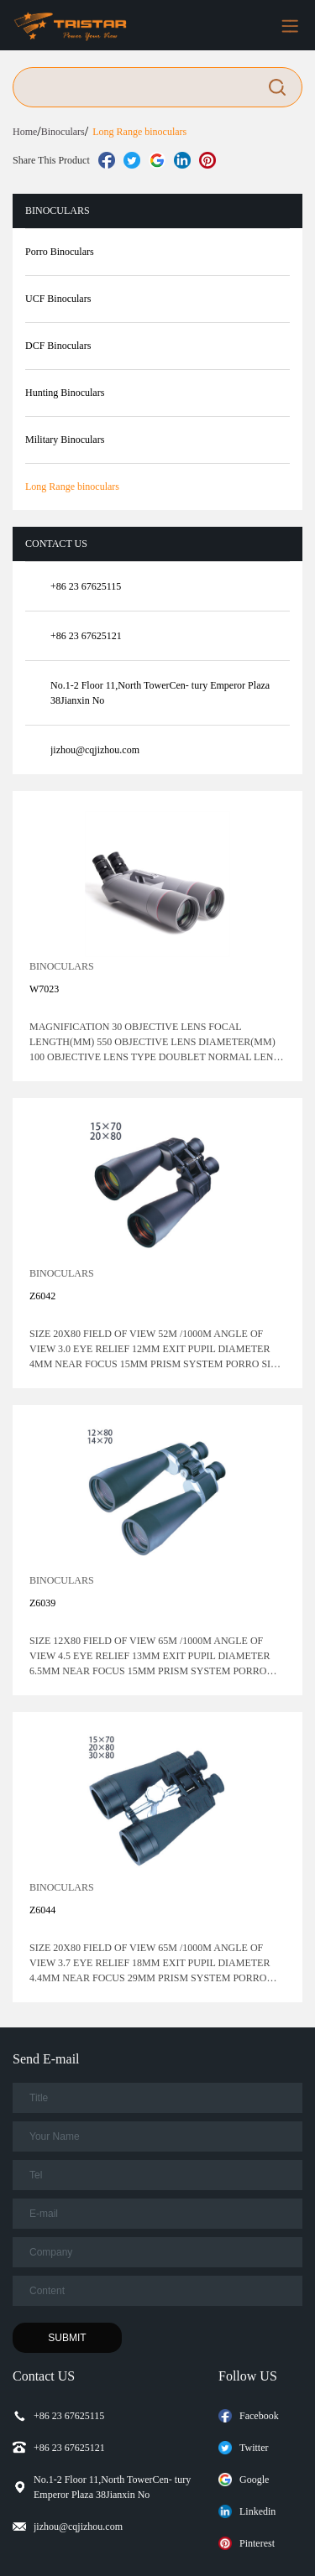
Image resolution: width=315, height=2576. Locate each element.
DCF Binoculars (58, 345)
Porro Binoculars (59, 252)
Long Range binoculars (139, 132)
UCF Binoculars (58, 298)
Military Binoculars (64, 439)
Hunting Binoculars (64, 392)
